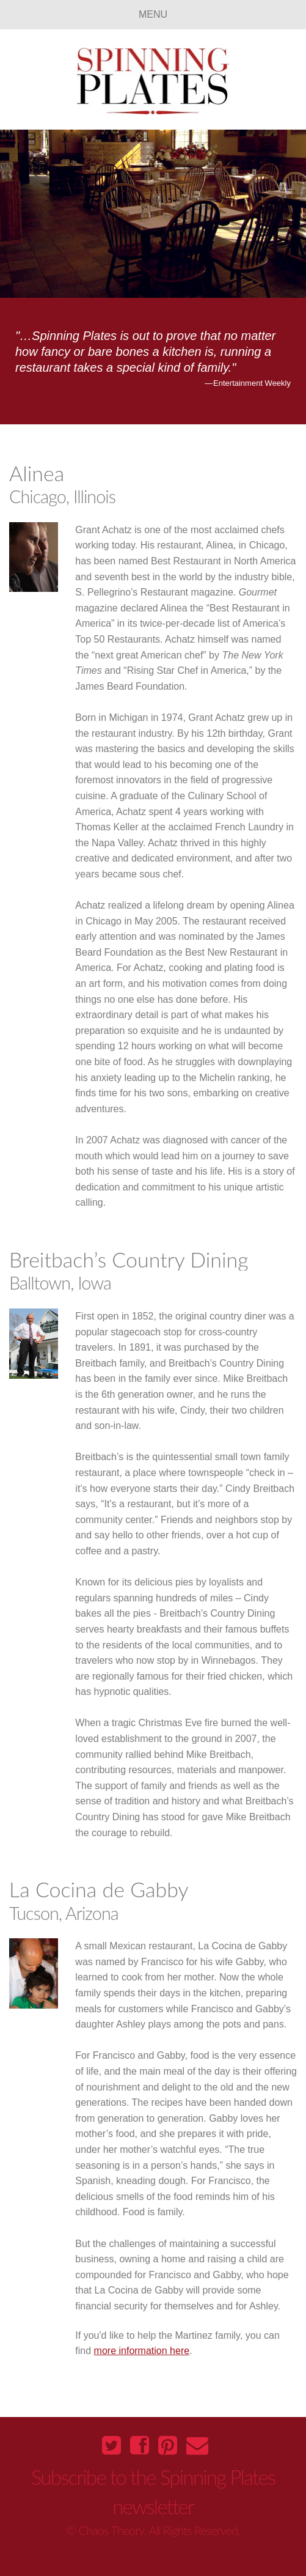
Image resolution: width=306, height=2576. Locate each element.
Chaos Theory (111, 2530)
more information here (142, 2350)
